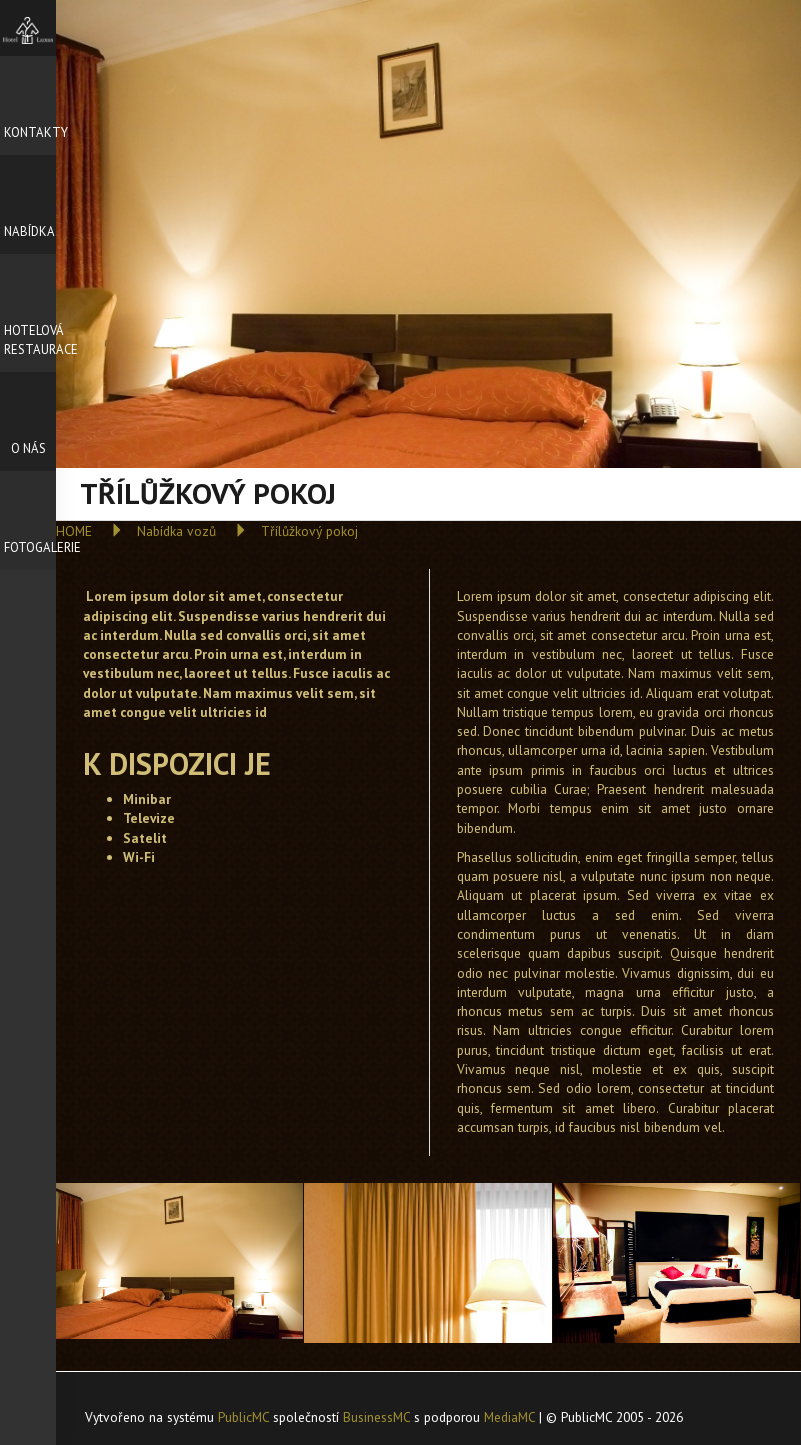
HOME (74, 531)
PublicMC (243, 1417)
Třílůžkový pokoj (309, 531)
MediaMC (509, 1417)
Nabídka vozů (176, 531)
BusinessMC (376, 1417)
